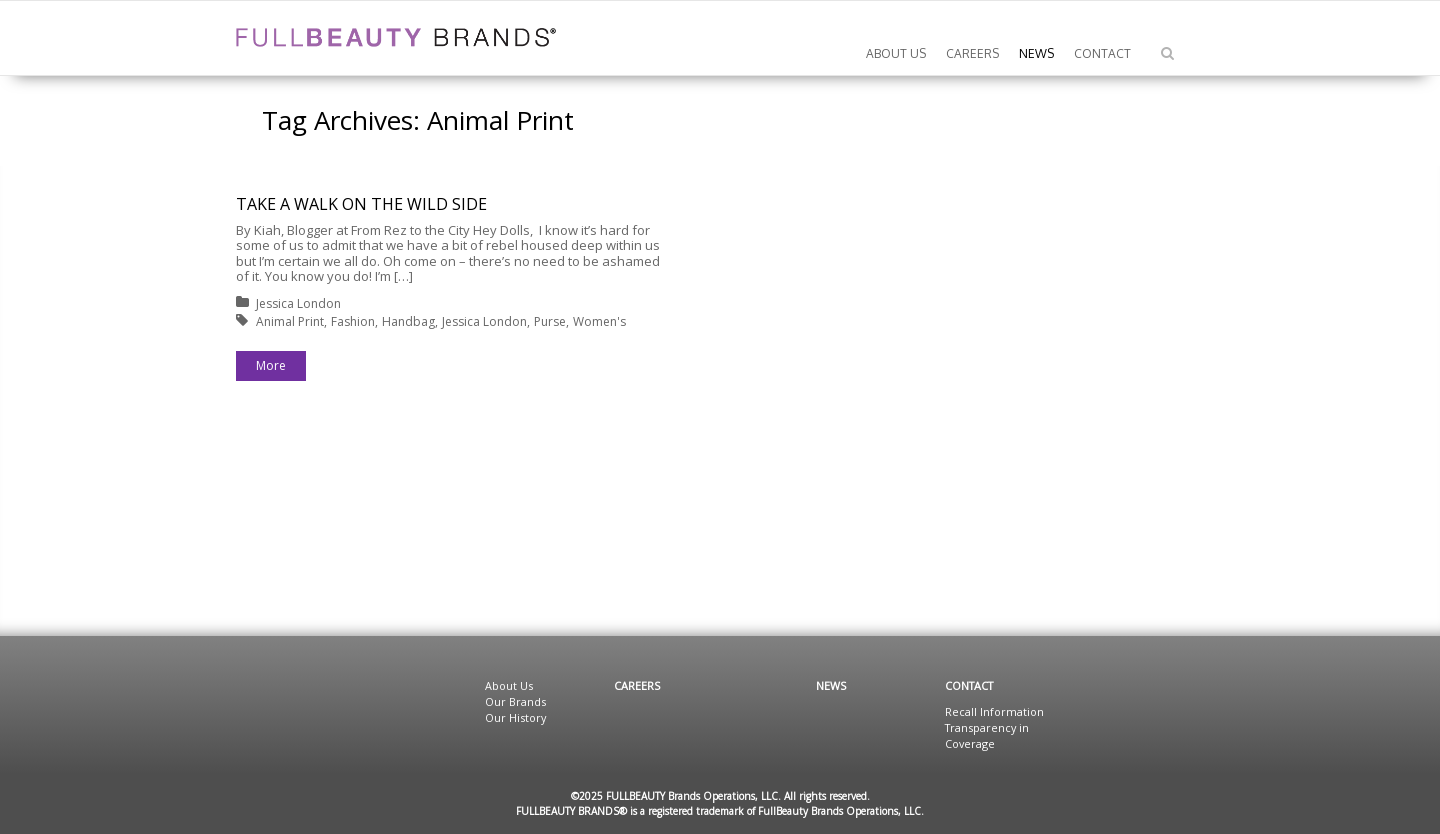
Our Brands (515, 701)
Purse (550, 321)
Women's (599, 321)
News (831, 685)
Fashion (353, 321)
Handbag (408, 321)
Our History (515, 717)
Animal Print (290, 321)
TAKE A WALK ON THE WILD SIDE (361, 204)
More (271, 365)
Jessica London (298, 303)
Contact (969, 685)
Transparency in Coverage (987, 735)
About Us (509, 685)
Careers (637, 685)
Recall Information (994, 711)
